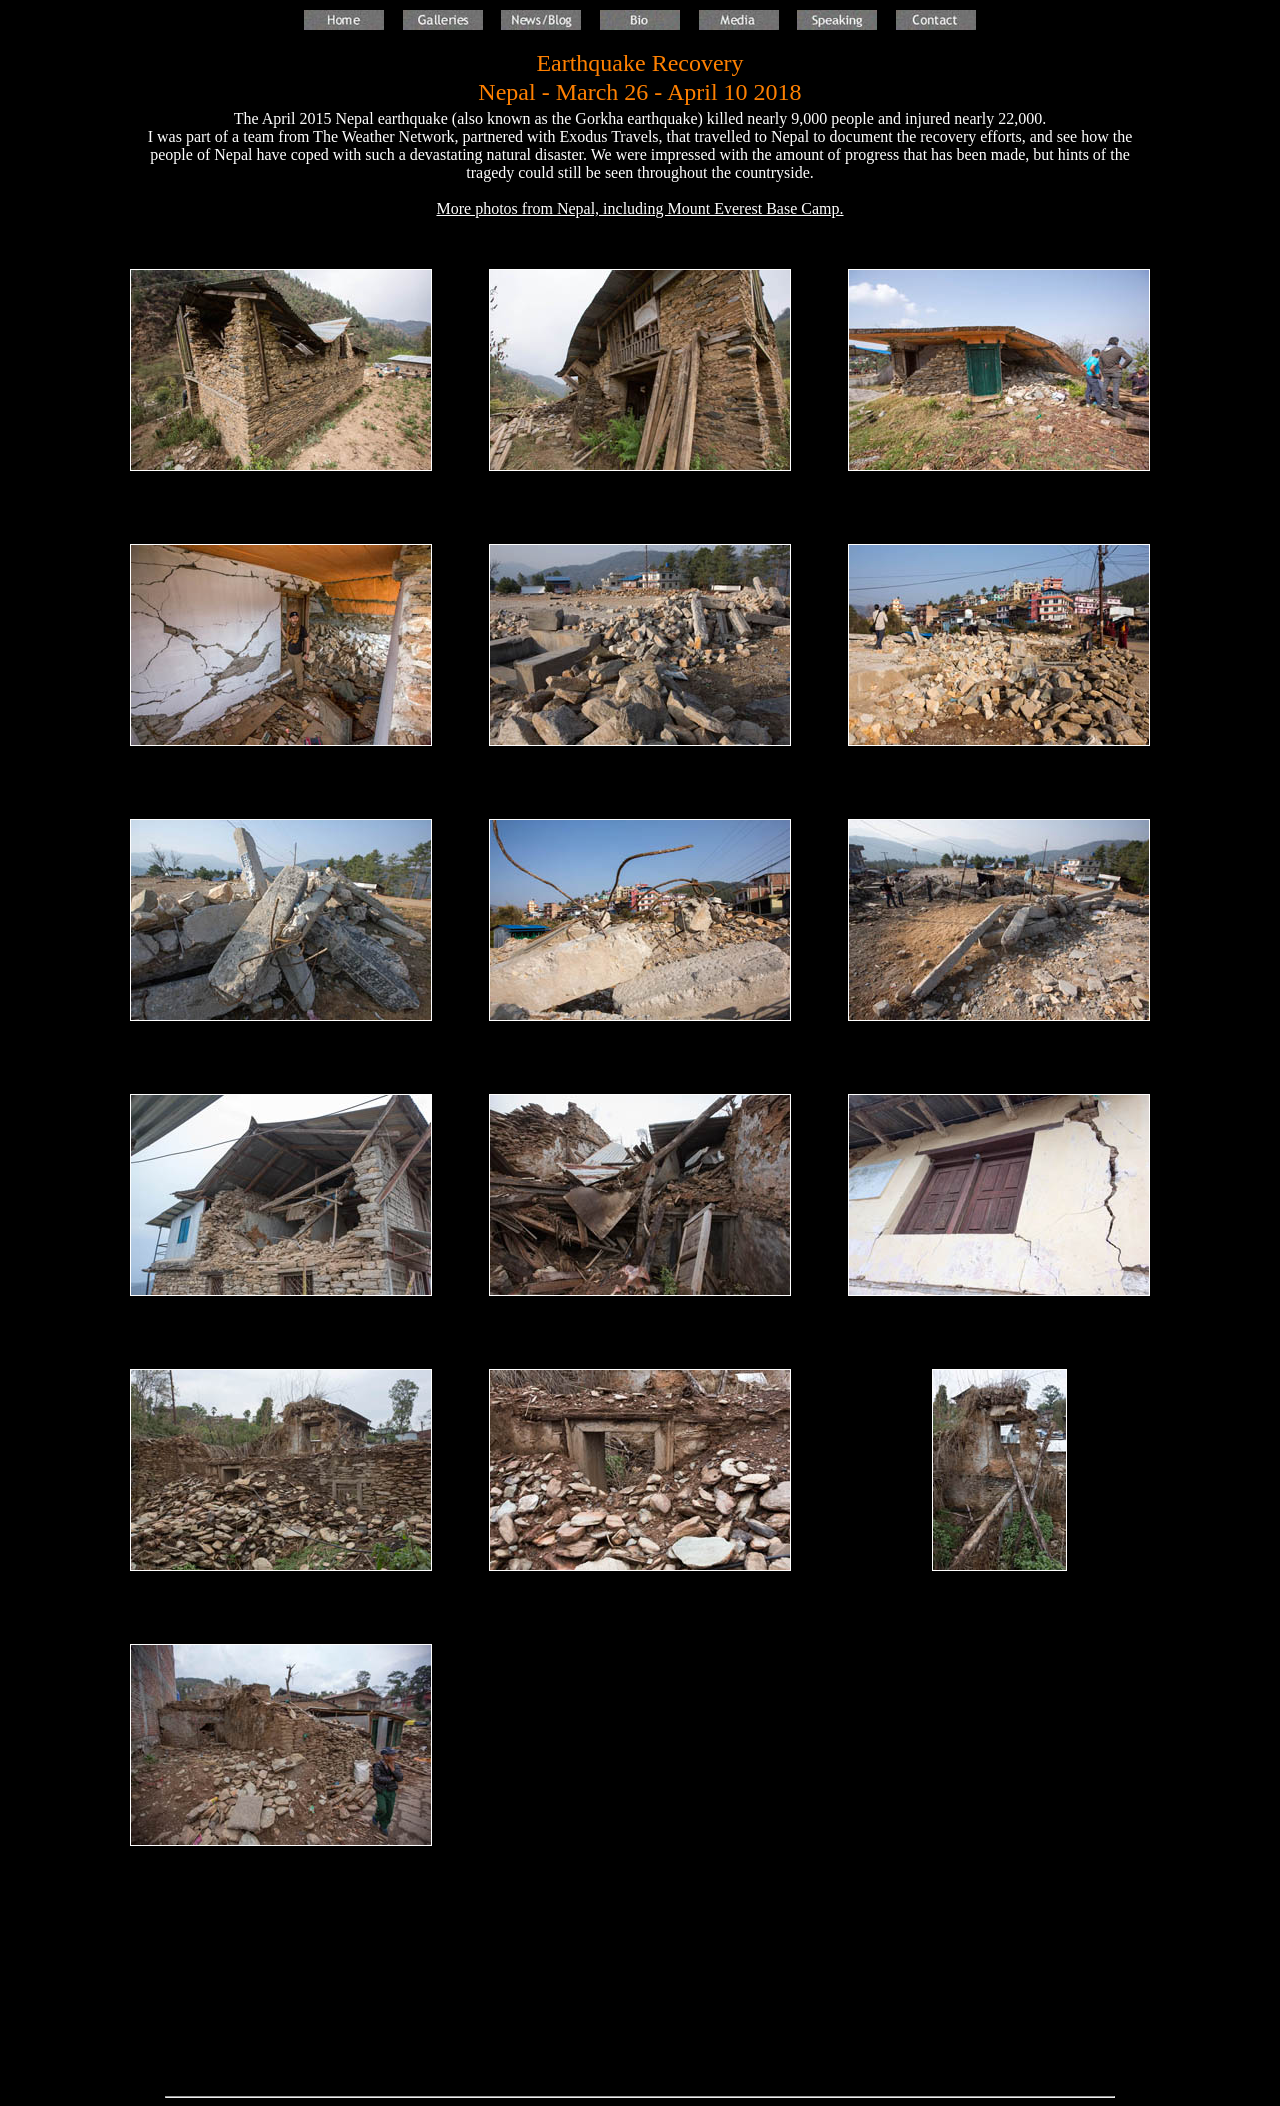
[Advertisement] (640, 1999)
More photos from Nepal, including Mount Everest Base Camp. (639, 208)
